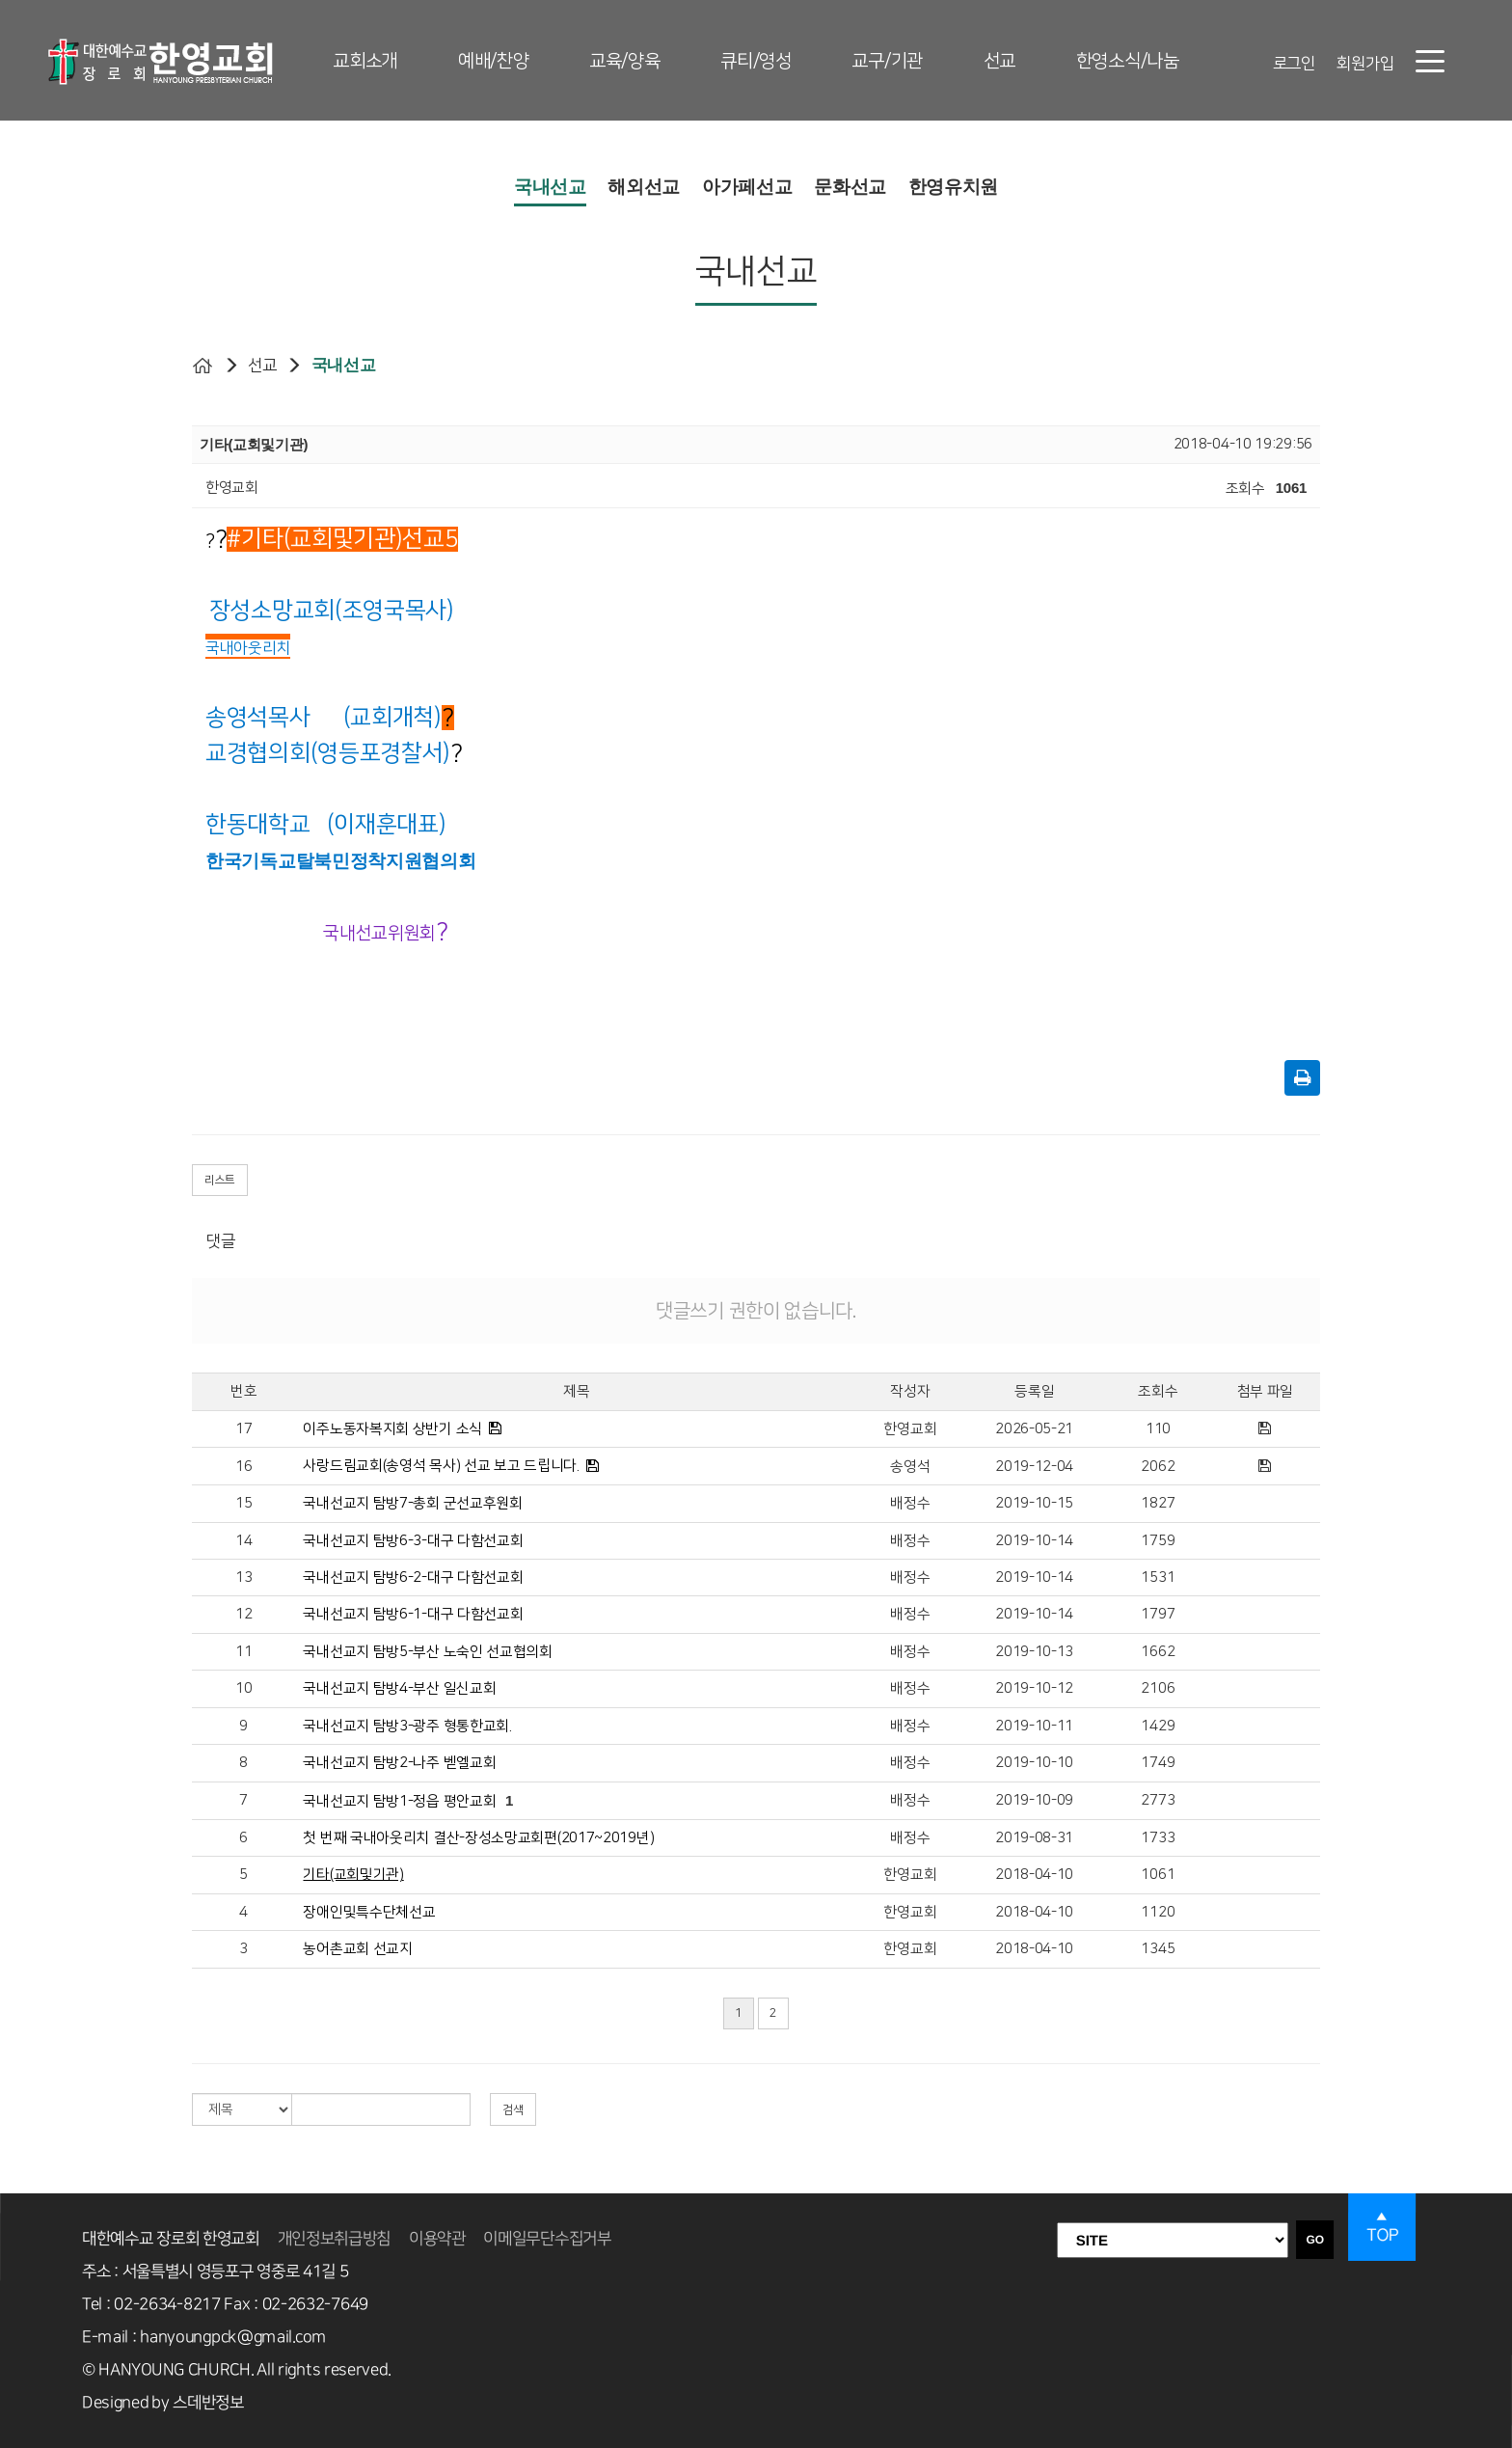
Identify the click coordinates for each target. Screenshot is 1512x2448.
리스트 (219, 1180)
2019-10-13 (1034, 1652)
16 (243, 1466)
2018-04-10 (1034, 1874)
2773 (1157, 1800)
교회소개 (365, 61)
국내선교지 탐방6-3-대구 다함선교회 (413, 1541)
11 (243, 1652)
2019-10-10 (1034, 1762)
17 (243, 1429)
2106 (1157, 1688)
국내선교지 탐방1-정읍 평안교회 (399, 1801)
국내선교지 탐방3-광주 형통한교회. (407, 1726)
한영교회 (909, 1429)
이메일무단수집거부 (546, 2238)
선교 (999, 61)
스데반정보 (208, 2402)
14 (243, 1541)
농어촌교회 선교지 (357, 1949)
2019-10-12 (1034, 1688)
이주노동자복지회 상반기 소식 (392, 1429)
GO (1315, 2239)
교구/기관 (887, 61)
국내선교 (550, 187)
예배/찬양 (493, 61)
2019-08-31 (1034, 1838)
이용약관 (437, 2238)
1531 (1157, 1577)
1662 (1157, 1652)
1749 (1157, 1762)
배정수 (910, 1503)
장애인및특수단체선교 (369, 1912)
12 (243, 1614)
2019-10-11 (1034, 1726)
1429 (1157, 1726)
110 (1158, 1429)
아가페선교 (747, 187)
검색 (513, 2110)
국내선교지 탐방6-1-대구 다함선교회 (413, 1614)
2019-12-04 (1034, 1466)
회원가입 (1364, 63)
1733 (1157, 1838)
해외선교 (644, 187)
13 (243, 1577)
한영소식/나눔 (1127, 61)
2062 (1157, 1466)
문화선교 (850, 187)
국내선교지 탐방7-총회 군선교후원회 (412, 1503)
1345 (1157, 1949)
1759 (1157, 1541)
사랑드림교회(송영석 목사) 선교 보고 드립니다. (441, 1465)
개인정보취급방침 (335, 2238)
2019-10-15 (1034, 1503)
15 (243, 1503)
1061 (1157, 1874)
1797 (1157, 1614)
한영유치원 (953, 187)
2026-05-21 (1034, 1429)
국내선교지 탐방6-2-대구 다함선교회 (413, 1577)
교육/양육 (625, 61)
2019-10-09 (1034, 1800)
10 (243, 1688)
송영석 (910, 1466)
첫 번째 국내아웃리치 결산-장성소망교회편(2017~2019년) (478, 1838)
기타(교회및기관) (353, 1874)
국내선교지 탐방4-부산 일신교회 (399, 1688)
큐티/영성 (756, 61)
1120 (1157, 1912)
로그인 (1294, 63)
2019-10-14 (1034, 1541)
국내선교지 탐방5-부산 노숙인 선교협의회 (427, 1652)
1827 (1157, 1503)
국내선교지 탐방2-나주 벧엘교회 (399, 1762)
